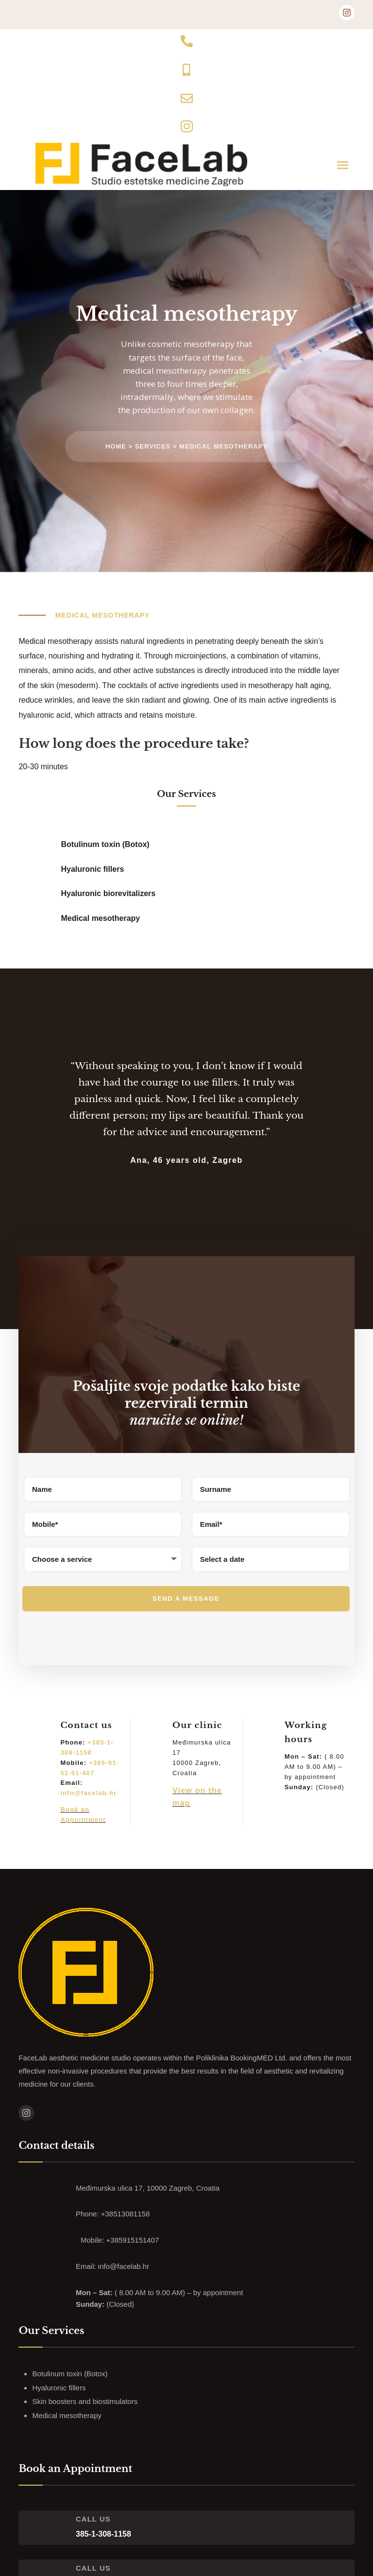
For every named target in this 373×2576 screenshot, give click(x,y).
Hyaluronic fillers (92, 869)
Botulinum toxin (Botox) (105, 845)
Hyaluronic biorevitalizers (108, 894)
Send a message (186, 1599)
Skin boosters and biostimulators (84, 2402)
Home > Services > (142, 447)
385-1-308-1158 (103, 2534)
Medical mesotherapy (223, 447)
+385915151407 (132, 2241)
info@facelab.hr (88, 1794)
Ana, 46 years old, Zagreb (186, 1161)
